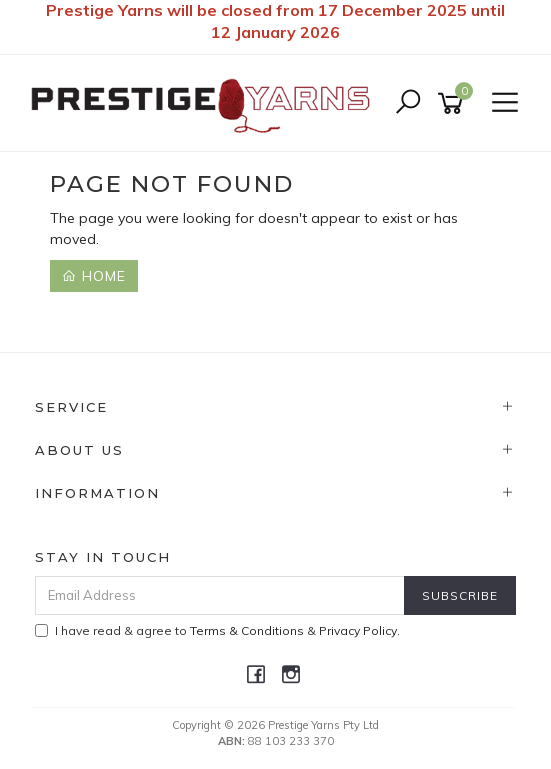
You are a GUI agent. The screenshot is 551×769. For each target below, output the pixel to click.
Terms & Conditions (247, 630)
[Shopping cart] (454, 103)
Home (94, 276)
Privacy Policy (358, 630)
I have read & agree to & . (217, 630)
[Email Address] (220, 595)
